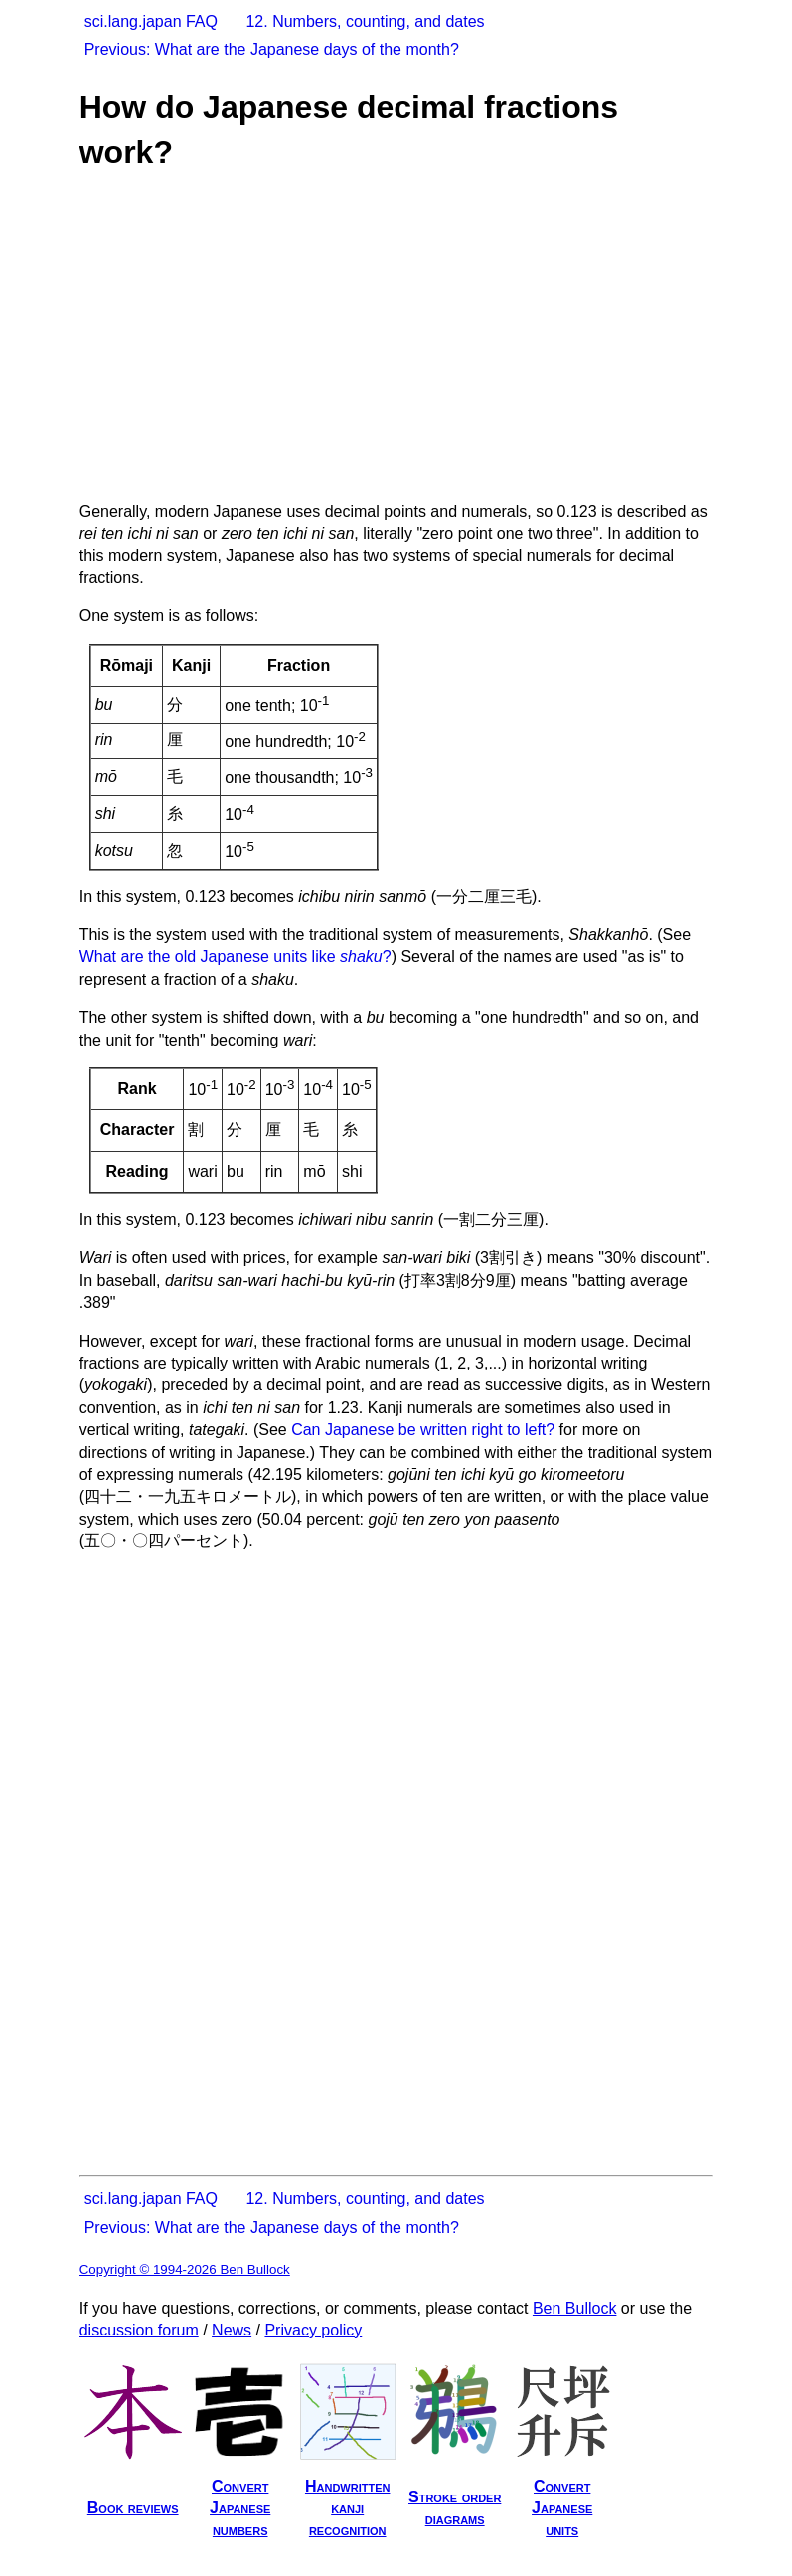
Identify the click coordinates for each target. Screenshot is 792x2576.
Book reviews (133, 2507)
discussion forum (139, 2330)
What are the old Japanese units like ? (235, 956)
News (231, 2330)
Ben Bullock (575, 2308)
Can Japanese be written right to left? (422, 1429)
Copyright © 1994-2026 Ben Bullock (184, 2269)
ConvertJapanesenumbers (240, 2508)
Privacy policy (313, 2330)
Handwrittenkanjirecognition (348, 2508)
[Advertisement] (389, 335)
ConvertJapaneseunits (562, 2508)
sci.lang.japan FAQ (151, 21)
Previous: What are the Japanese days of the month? (271, 49)
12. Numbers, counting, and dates (364, 21)
